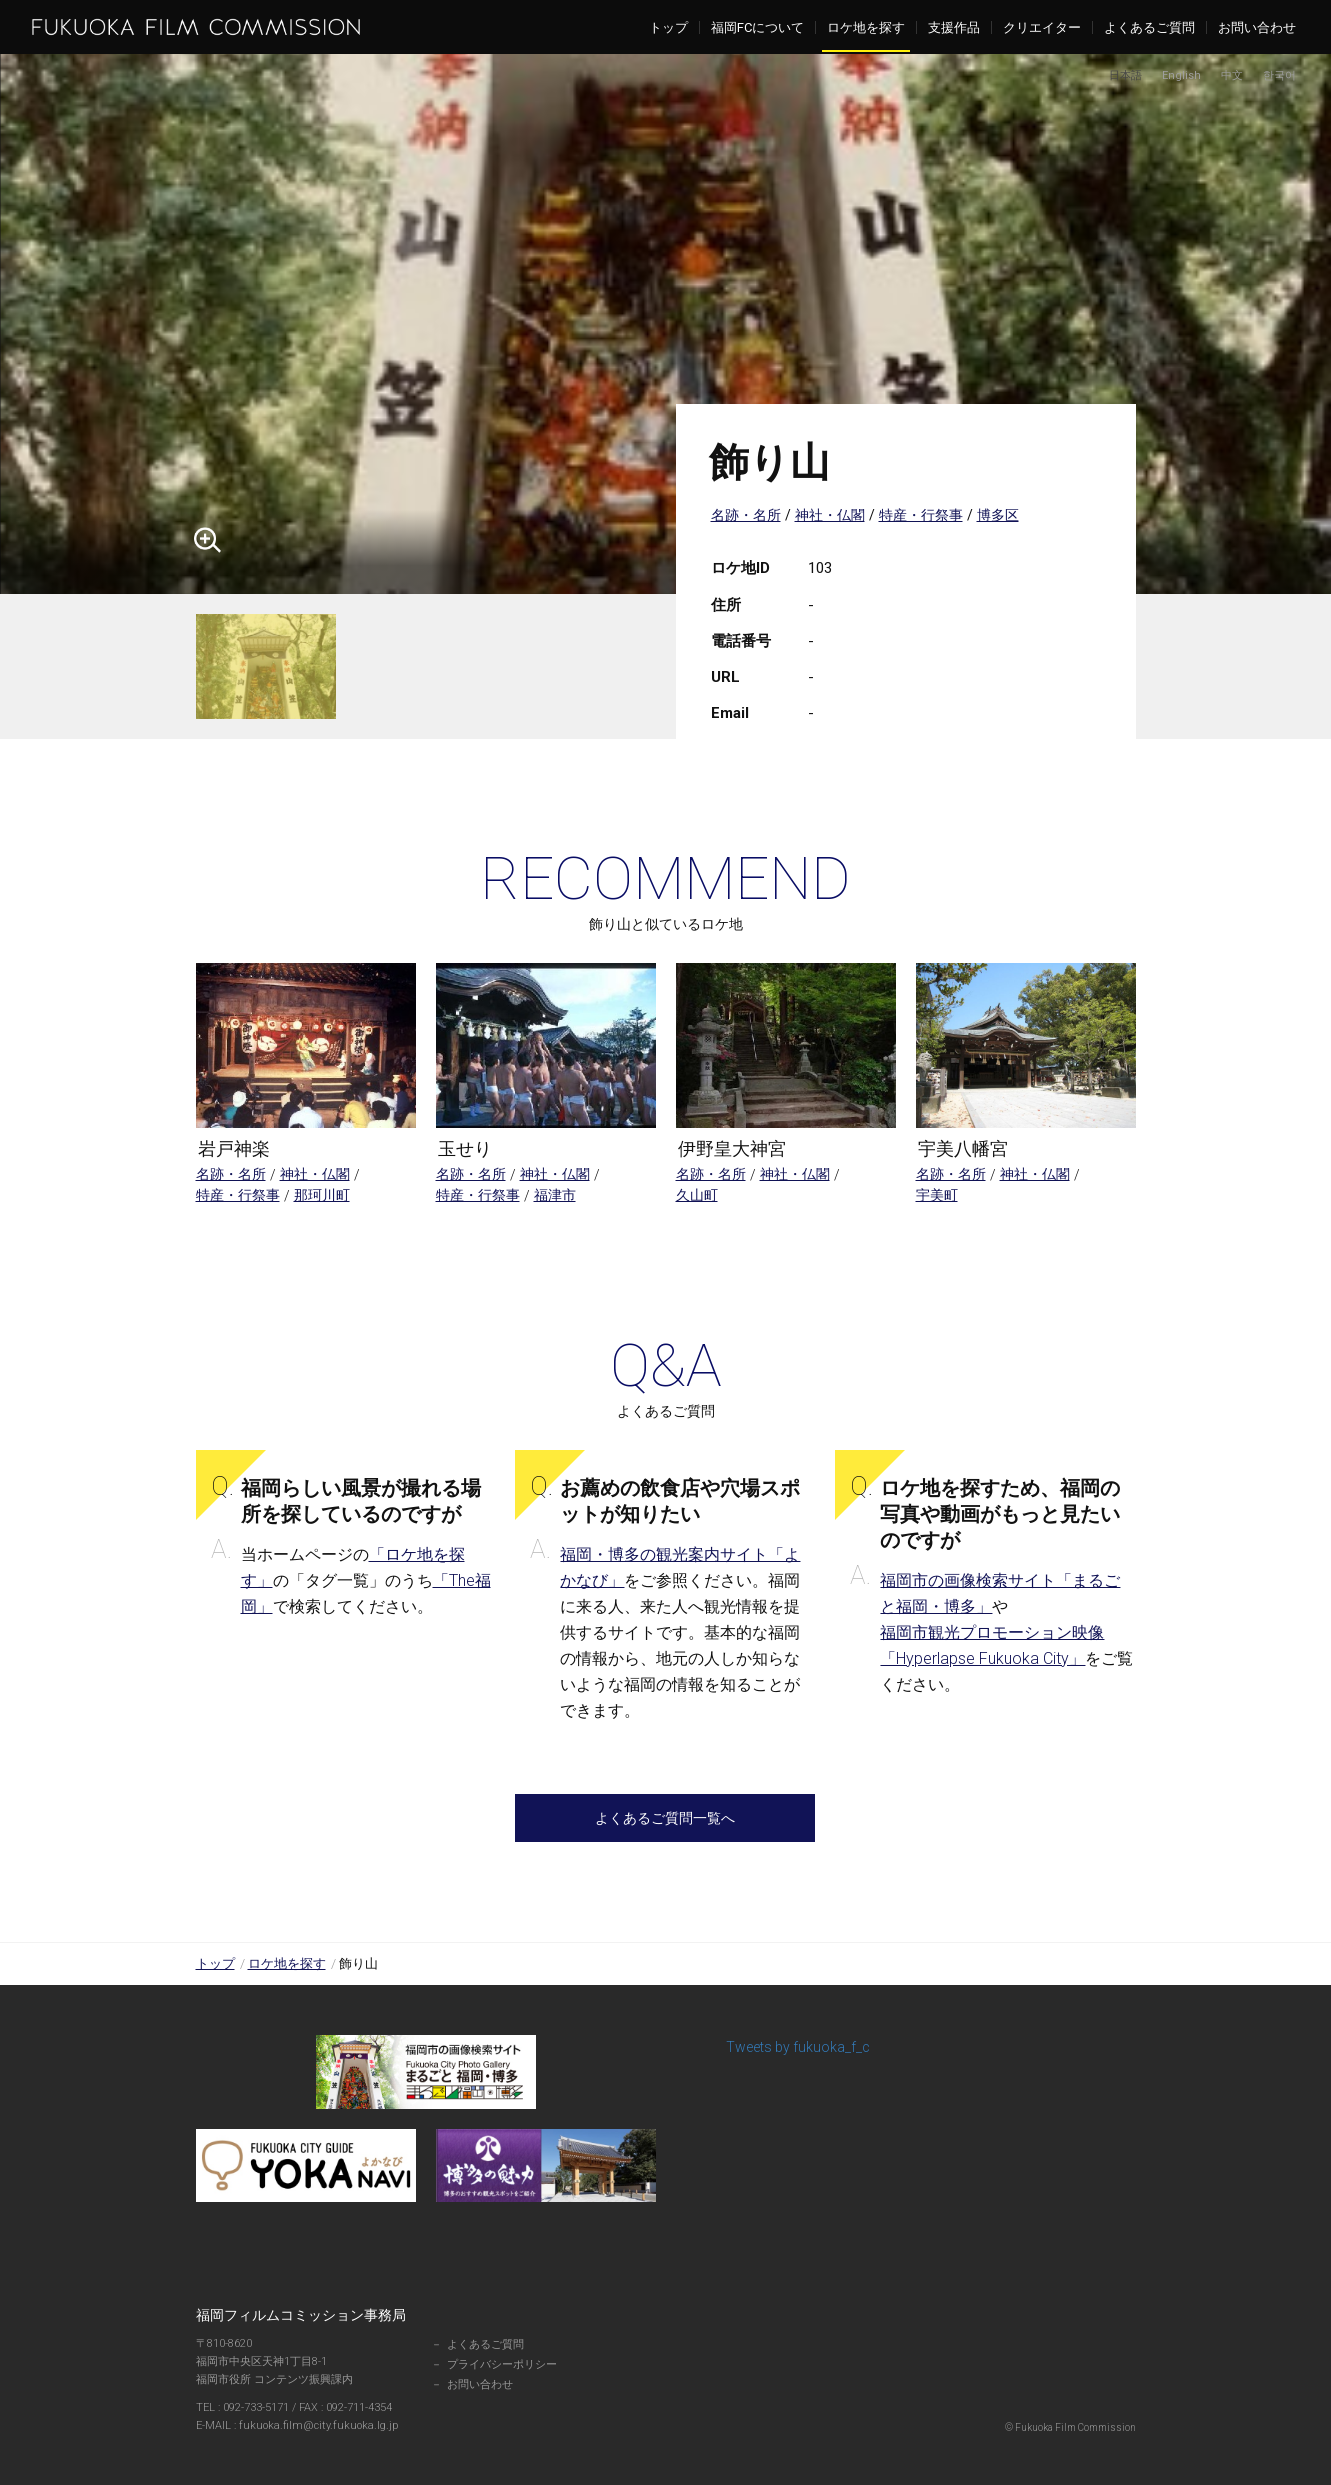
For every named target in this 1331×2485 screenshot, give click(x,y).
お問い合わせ (1257, 27)
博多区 (998, 515)
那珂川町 (322, 1195)
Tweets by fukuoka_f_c (798, 2047)
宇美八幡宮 (963, 1148)
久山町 (697, 1195)
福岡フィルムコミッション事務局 (301, 2315)
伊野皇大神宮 (732, 1148)
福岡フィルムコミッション (196, 27)
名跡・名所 (746, 515)
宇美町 (937, 1195)
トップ (668, 27)
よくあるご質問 (1149, 27)
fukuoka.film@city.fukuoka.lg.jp (308, 2425)
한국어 (1279, 75)
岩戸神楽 (234, 1148)
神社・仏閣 (830, 515)
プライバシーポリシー (502, 2364)
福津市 (555, 1195)
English (1181, 75)
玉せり (465, 1148)
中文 (1232, 75)
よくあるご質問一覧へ (665, 1818)
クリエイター (1042, 27)
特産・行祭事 (921, 515)
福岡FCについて (757, 27)
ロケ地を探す (866, 27)
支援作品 (954, 27)
